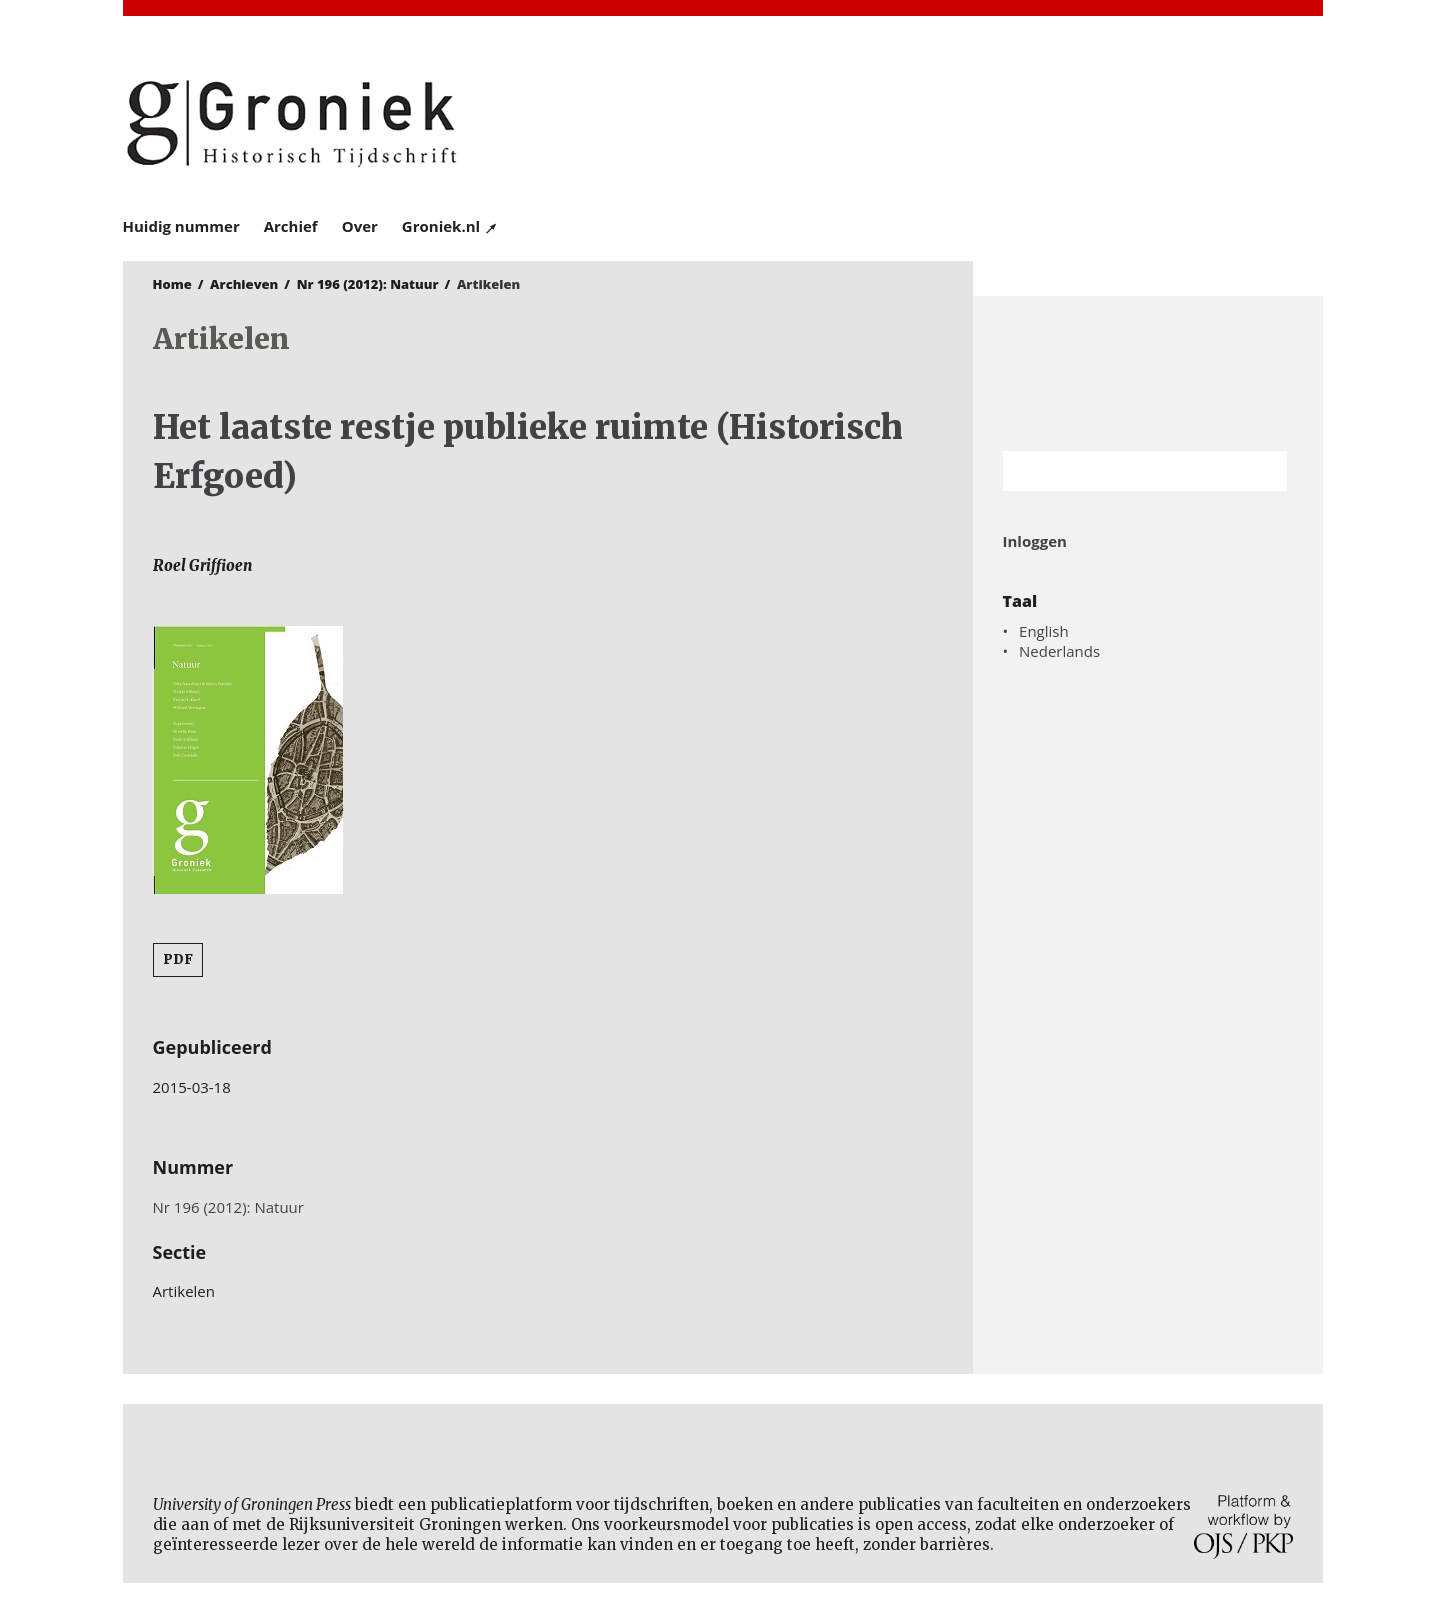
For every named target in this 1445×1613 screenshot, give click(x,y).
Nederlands (1059, 651)
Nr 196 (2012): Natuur (368, 284)
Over (360, 226)
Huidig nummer (181, 226)
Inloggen (1035, 541)
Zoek (1262, 471)
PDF (178, 959)
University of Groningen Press (1013, 121)
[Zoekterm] (1120, 471)
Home (172, 284)
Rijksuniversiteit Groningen (1148, 373)
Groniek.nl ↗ (450, 226)
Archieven (244, 284)
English (1044, 631)
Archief (291, 226)
